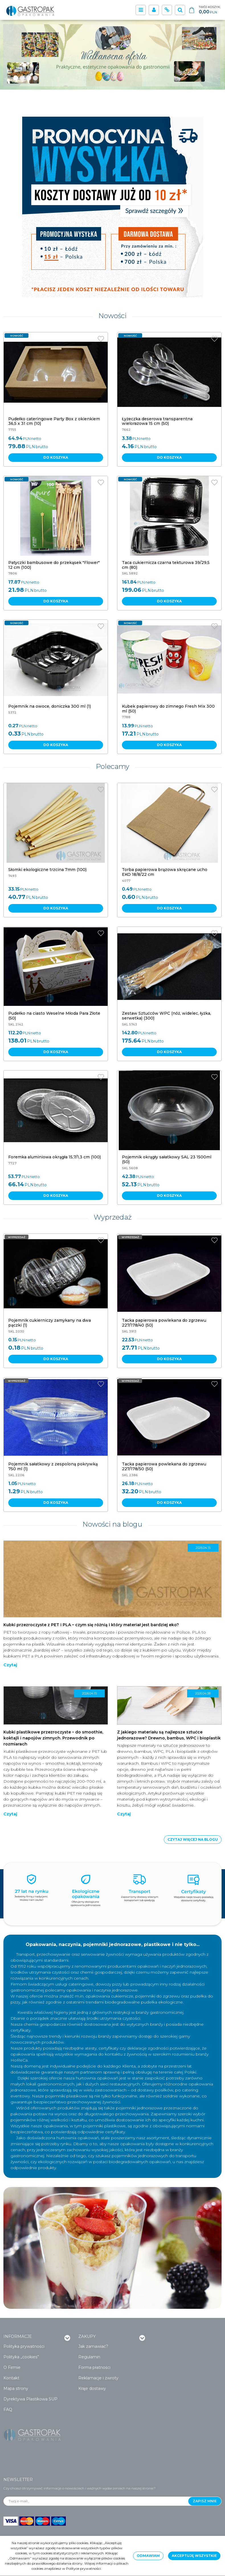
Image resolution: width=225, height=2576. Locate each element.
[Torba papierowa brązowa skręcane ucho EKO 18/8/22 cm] (164, 872)
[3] (35, 78)
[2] (28, 78)
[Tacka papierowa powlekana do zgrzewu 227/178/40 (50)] (164, 1323)
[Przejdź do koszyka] (209, 10)
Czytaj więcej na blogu (192, 1839)
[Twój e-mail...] (96, 2501)
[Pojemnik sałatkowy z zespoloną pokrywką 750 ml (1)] (53, 1466)
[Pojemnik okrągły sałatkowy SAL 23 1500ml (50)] (166, 1159)
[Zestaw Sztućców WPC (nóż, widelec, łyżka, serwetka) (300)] (166, 1016)
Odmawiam (148, 2556)
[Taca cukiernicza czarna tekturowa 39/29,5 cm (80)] (166, 565)
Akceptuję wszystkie (194, 2556)
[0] (15, 78)
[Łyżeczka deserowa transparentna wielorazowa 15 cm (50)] (157, 421)
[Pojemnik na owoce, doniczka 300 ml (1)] (49, 706)
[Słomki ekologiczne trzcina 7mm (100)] (47, 869)
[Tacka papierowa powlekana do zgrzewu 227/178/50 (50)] (164, 1466)
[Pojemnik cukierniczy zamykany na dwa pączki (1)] (49, 1323)
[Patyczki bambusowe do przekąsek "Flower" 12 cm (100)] (54, 565)
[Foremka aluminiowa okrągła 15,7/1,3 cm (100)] (54, 1157)
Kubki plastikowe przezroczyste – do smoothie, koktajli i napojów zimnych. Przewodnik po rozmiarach (53, 1738)
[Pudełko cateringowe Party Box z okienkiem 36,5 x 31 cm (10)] (54, 421)
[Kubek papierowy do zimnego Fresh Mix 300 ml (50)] (168, 709)
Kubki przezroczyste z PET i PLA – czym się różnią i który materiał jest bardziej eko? (91, 1624)
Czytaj (10, 1664)
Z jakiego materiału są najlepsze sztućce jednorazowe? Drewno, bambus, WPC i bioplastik (169, 1735)
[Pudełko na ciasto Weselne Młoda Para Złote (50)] (54, 1016)
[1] (22, 78)
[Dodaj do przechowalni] (101, 339)
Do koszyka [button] (55, 457)
